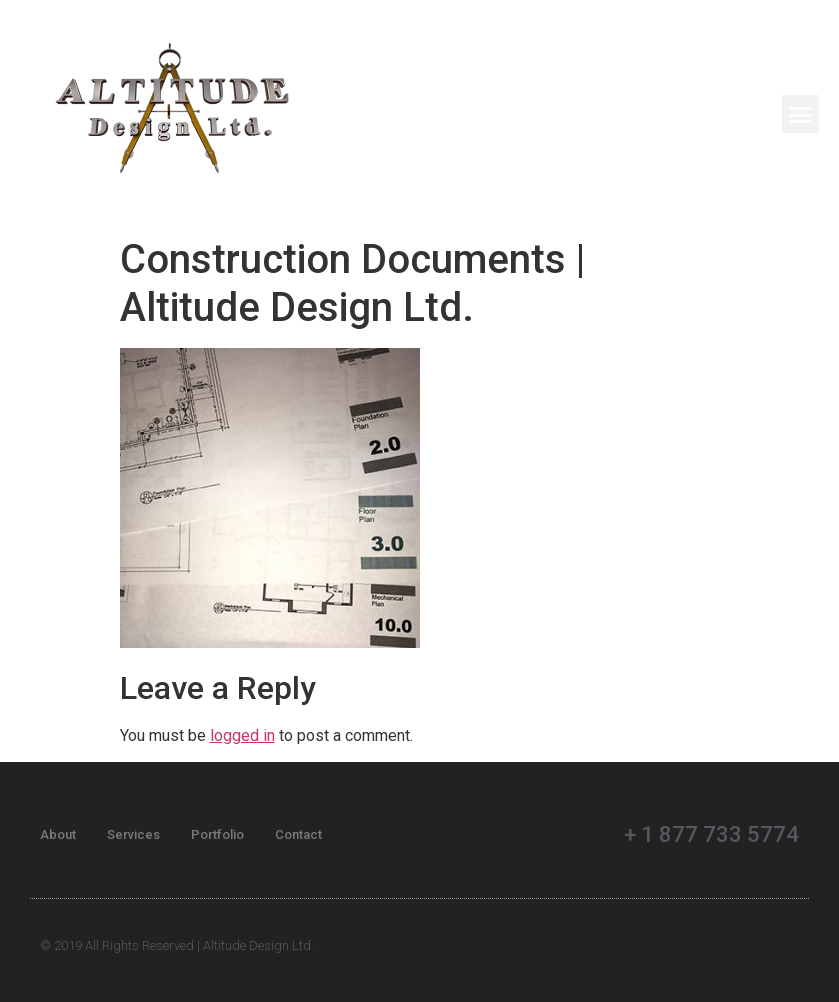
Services (133, 834)
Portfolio (217, 834)
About (58, 834)
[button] (801, 114)
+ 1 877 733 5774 (711, 834)
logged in (242, 735)
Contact (298, 834)
